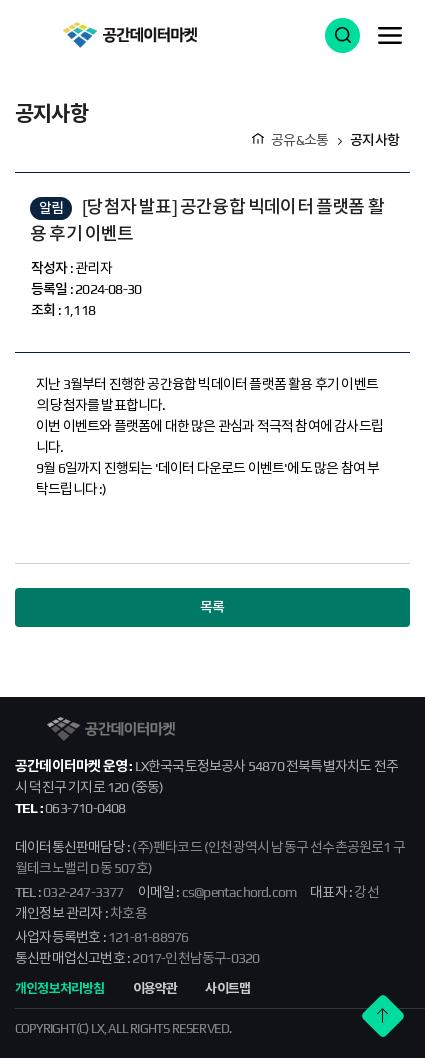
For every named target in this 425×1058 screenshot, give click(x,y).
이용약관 (155, 988)
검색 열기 (342, 35)
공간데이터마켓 (129, 35)
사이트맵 (227, 988)
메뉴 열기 (390, 35)
